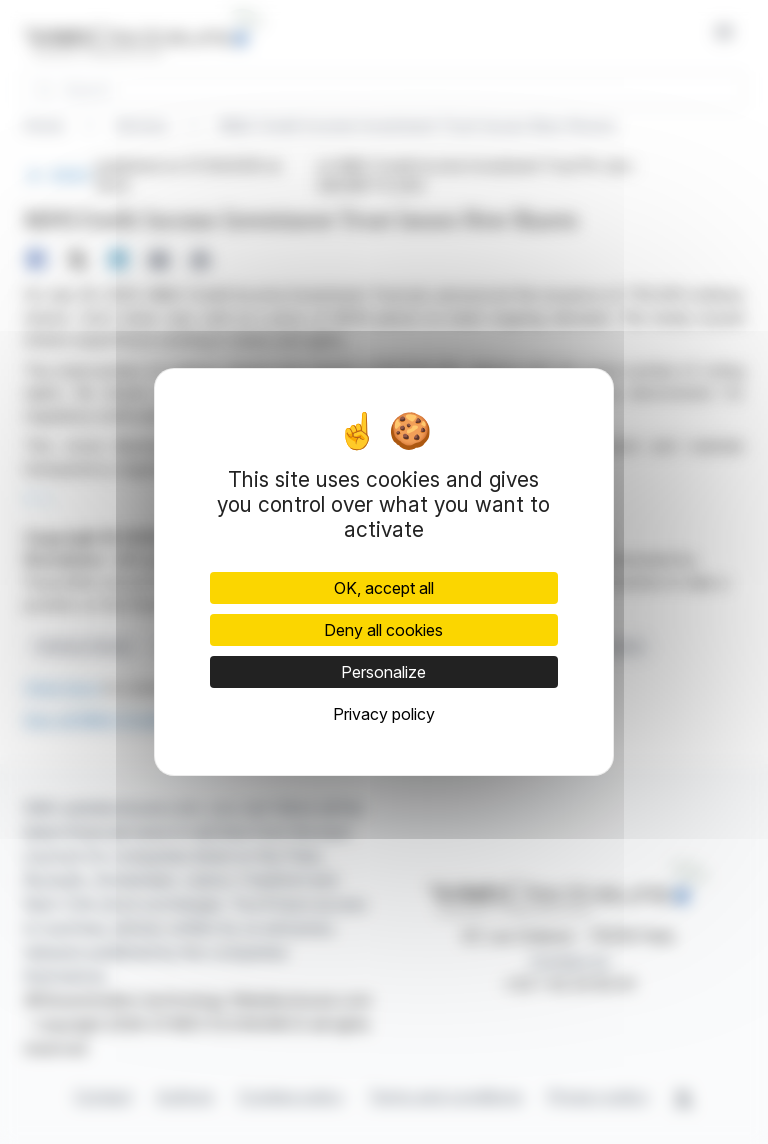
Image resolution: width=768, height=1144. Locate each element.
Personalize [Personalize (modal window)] (383, 672)
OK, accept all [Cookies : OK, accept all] (384, 588)
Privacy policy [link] (384, 714)
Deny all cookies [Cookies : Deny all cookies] (383, 630)
